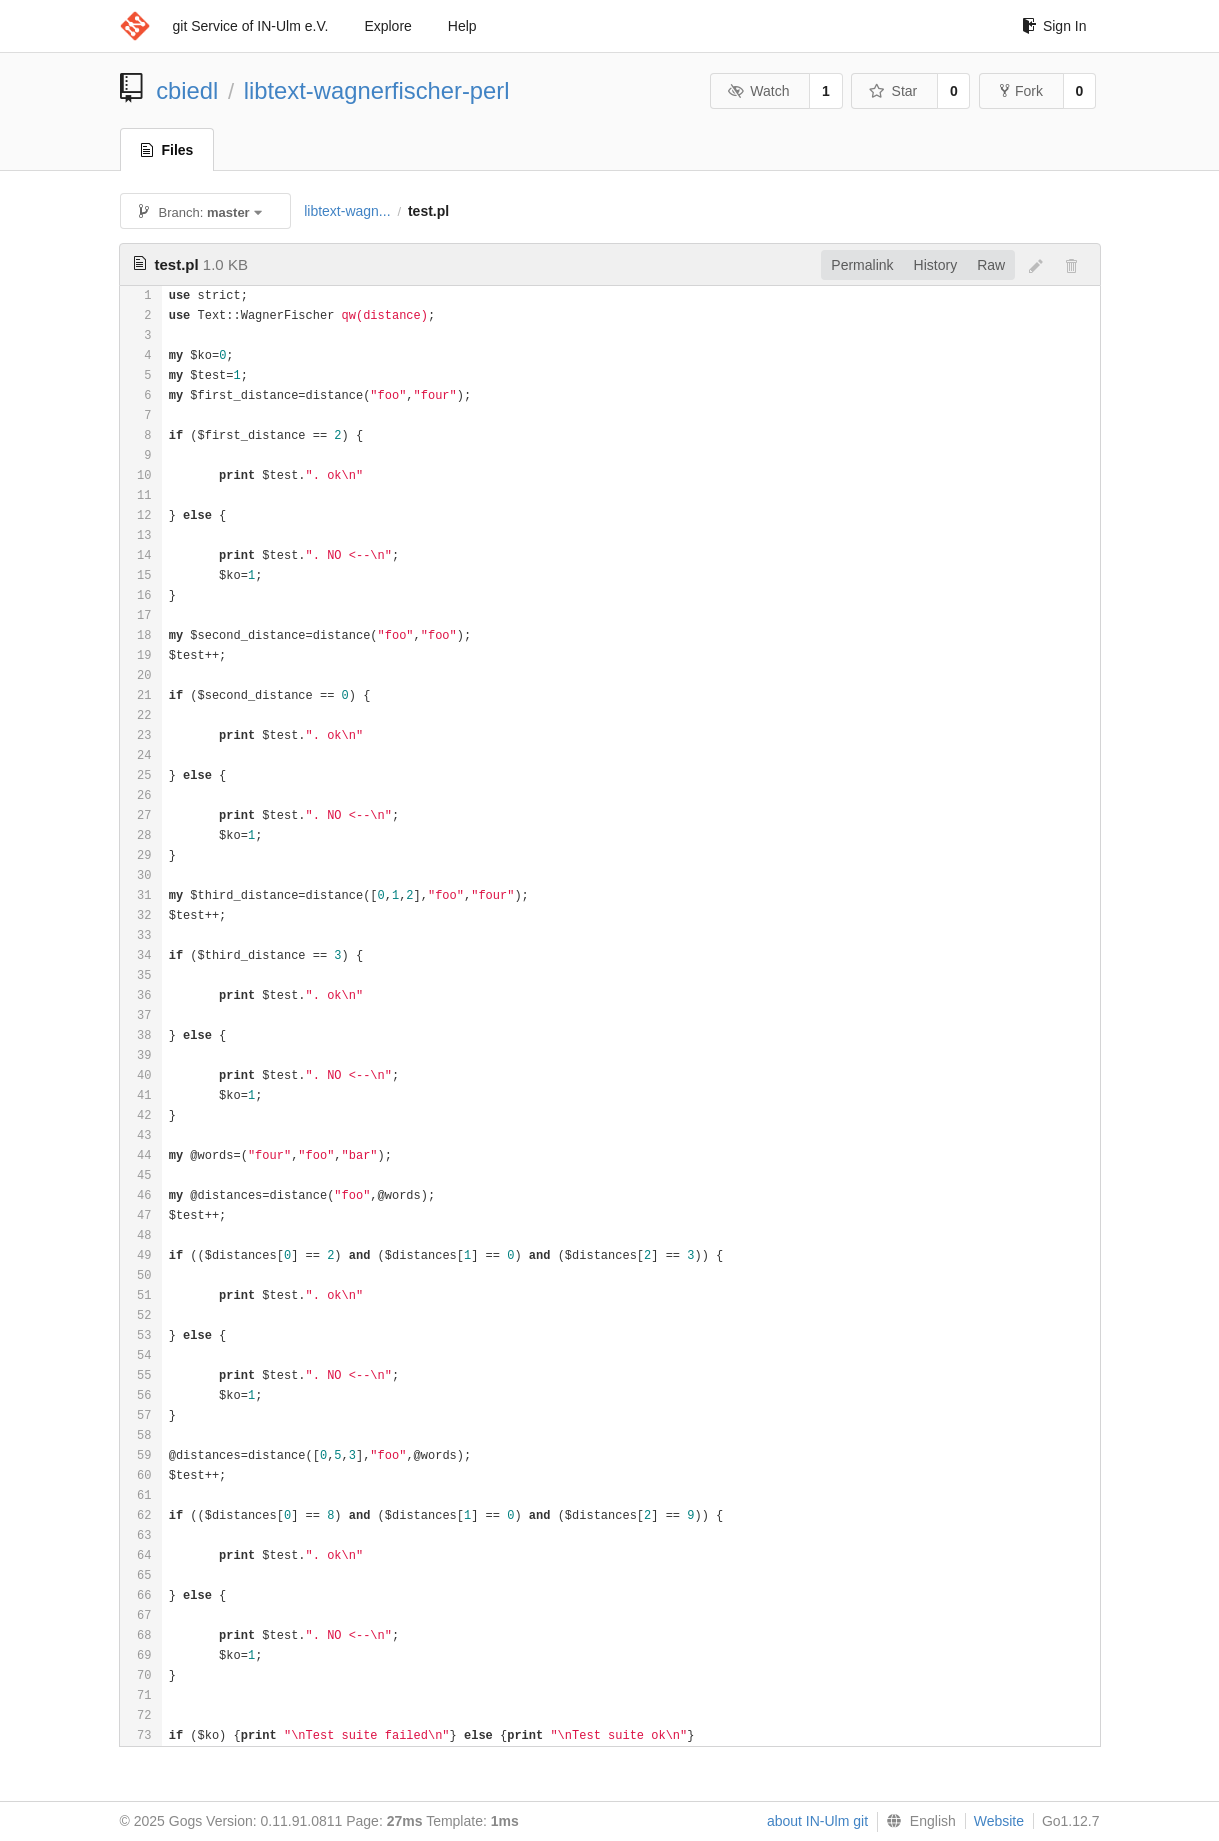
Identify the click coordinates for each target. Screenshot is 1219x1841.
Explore (387, 26)
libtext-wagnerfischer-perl (377, 90)
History (936, 265)
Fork (1021, 91)
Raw (991, 265)
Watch (759, 91)
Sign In (1054, 26)
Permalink (862, 265)
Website (999, 1821)
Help (462, 26)
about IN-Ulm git (817, 1821)
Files (167, 150)
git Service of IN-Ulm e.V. (251, 26)
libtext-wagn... (347, 211)
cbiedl (187, 90)
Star (893, 91)
